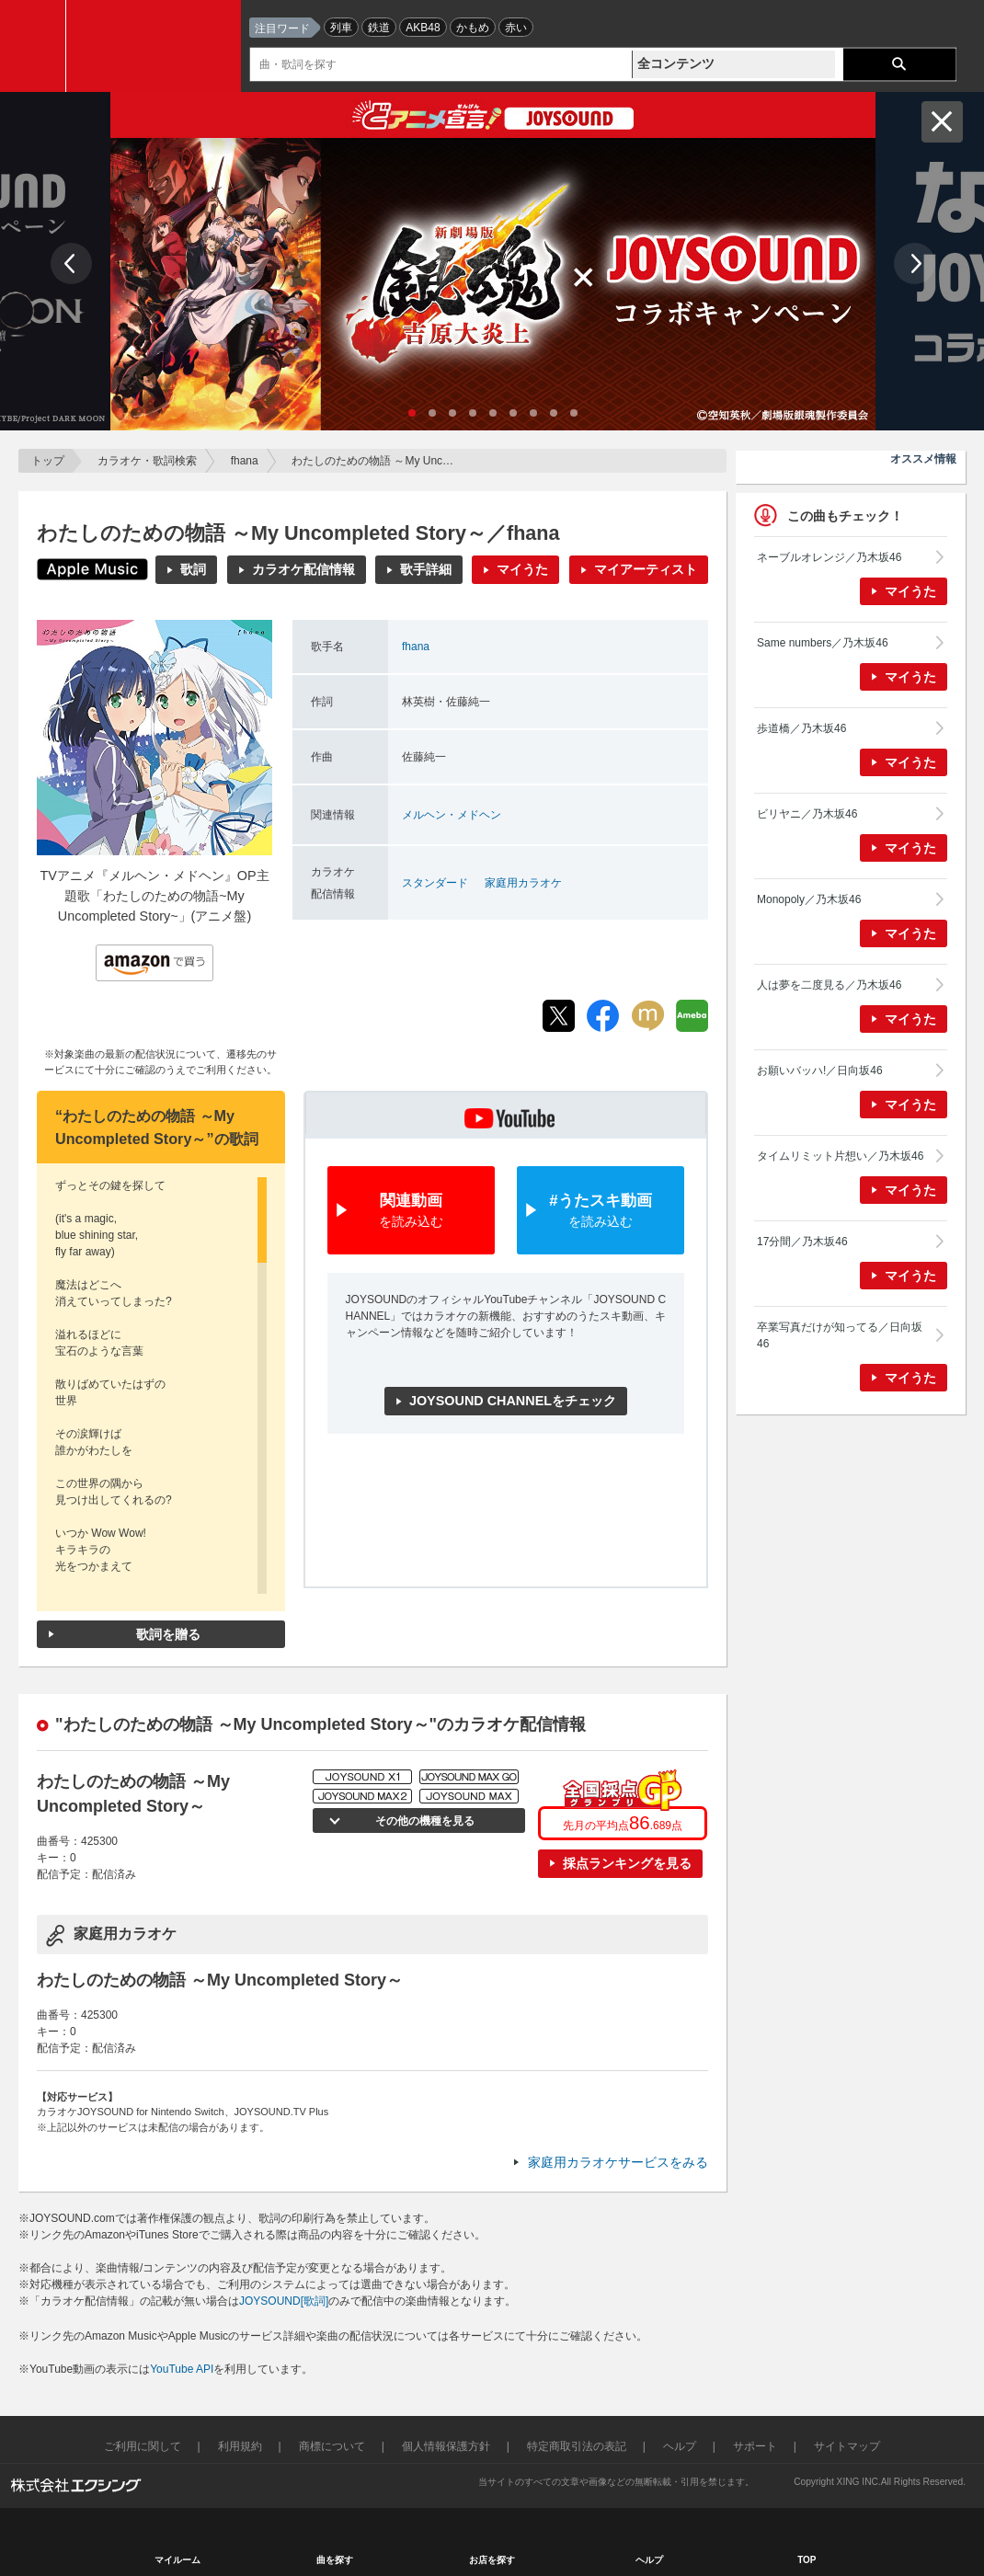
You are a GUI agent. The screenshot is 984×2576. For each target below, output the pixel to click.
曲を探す (334, 2560)
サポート (755, 2446)
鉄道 (379, 27)
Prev (71, 263)
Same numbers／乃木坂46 (822, 642)
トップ (47, 460)
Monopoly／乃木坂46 (809, 899)
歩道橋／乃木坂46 (801, 728)
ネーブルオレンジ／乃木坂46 (829, 557)
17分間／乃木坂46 (802, 1241)
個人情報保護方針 (446, 2446)
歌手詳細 (426, 569)
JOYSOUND (158, 46)
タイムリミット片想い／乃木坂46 (840, 1156)
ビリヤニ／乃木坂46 (807, 813)
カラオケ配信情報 (303, 569)
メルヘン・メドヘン (451, 814)
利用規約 (240, 2446)
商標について (332, 2446)
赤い (516, 27)
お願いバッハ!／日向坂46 (820, 1070)
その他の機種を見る (423, 1821)
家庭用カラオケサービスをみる (618, 2162)
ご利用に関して (142, 2446)
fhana (244, 460)
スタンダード (435, 882)
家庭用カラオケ (523, 882)
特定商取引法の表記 (576, 2446)
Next (914, 263)
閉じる (942, 122)
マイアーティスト (645, 569)
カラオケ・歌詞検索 (147, 460)
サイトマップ (847, 2446)
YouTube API (181, 2369)
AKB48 (423, 27)
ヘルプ (679, 2446)
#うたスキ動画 (600, 1211)
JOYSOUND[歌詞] (283, 2301)
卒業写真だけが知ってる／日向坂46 (839, 1335)
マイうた (522, 569)
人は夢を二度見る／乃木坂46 (829, 985)
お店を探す (492, 2560)
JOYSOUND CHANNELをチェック (512, 1400)
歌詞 (193, 569)
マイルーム (177, 2560)
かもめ (472, 27)
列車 (341, 27)
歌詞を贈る (168, 1634)
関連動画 (411, 1211)
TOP (806, 2560)
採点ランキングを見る (627, 1863)
